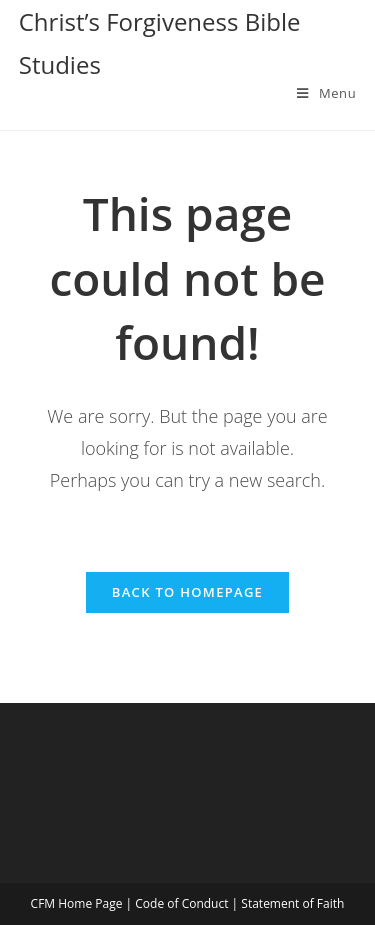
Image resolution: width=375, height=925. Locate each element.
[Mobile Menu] (326, 93)
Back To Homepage (187, 592)
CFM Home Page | (83, 903)
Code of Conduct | (188, 903)
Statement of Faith (292, 903)
